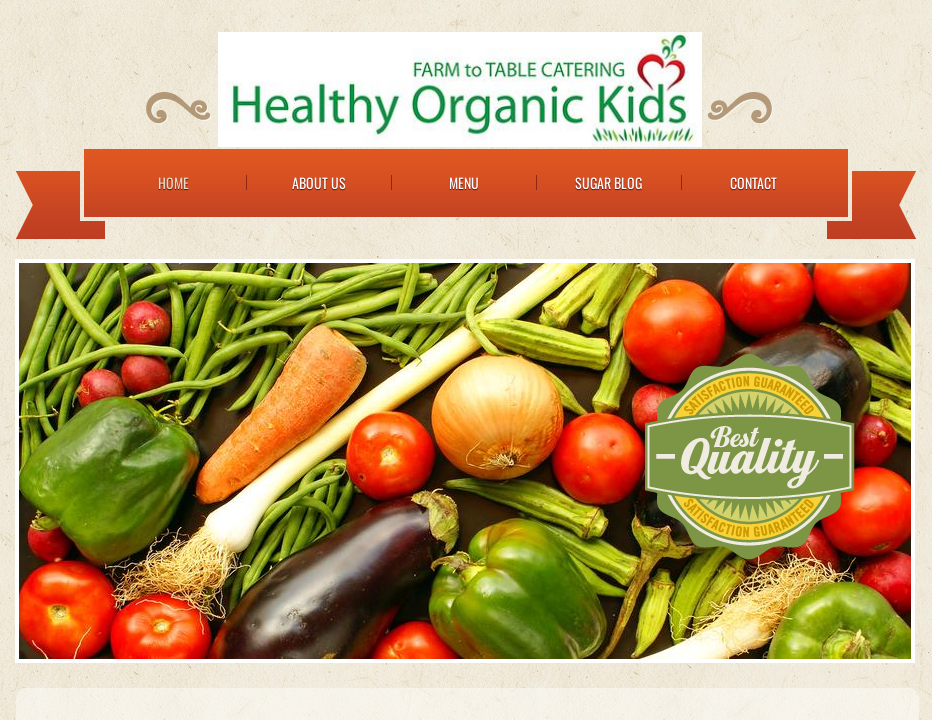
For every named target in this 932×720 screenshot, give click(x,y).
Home (173, 182)
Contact (753, 182)
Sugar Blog (608, 182)
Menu (464, 182)
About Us (319, 182)
